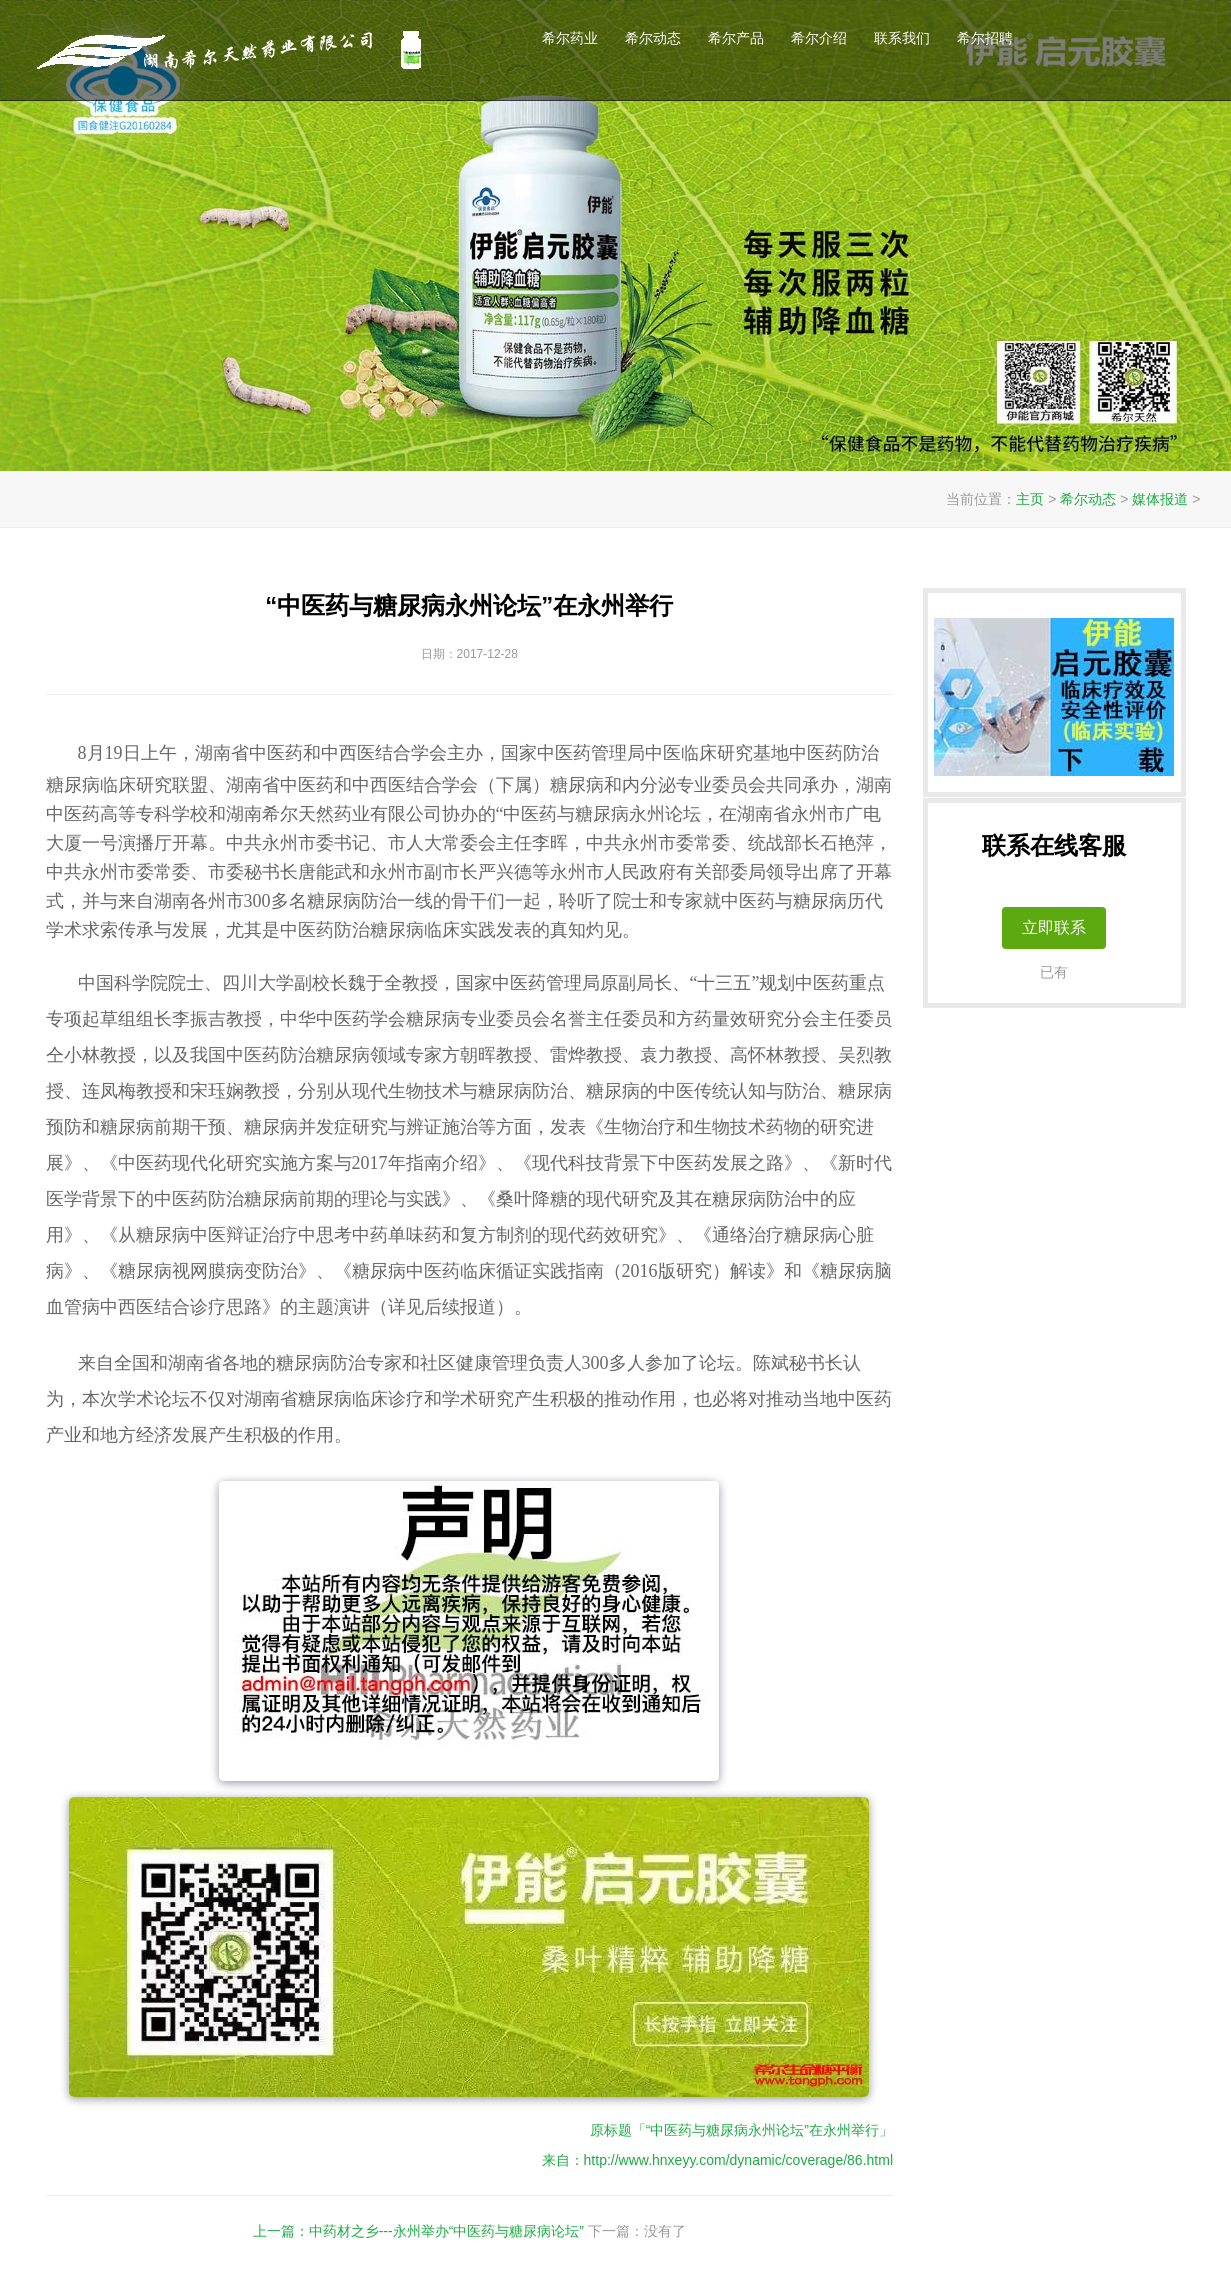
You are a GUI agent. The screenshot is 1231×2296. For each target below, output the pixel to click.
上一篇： (281, 2231)
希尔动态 (653, 38)
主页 (1030, 499)
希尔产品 (736, 38)
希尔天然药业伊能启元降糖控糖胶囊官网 (233, 50)
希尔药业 (570, 38)
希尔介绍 (819, 38)
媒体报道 (1160, 499)
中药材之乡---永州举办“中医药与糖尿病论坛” (446, 2231)
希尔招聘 (985, 38)
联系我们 (902, 38)
